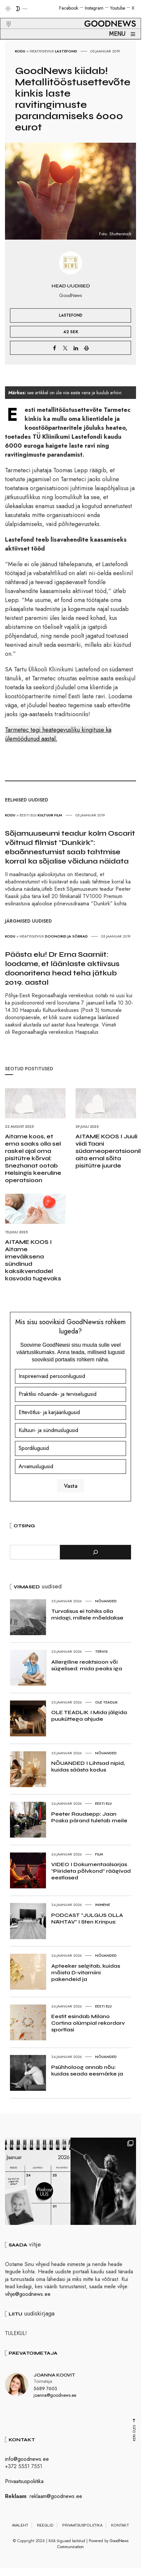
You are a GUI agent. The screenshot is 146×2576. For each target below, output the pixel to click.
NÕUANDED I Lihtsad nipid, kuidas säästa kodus (88, 1766)
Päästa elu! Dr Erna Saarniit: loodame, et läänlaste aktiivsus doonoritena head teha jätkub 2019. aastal (62, 968)
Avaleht (20, 2528)
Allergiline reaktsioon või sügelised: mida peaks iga (86, 1665)
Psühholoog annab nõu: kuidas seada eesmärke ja (87, 2070)
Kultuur (45, 815)
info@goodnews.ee (27, 2462)
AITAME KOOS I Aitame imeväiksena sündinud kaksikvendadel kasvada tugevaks (33, 1260)
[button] (4, 16)
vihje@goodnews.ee (28, 2297)
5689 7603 (45, 2392)
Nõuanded (106, 1601)
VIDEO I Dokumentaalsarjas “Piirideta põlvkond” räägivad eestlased (91, 1871)
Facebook (68, 8)
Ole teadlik (106, 1702)
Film (58, 815)
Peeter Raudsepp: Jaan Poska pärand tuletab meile (89, 1817)
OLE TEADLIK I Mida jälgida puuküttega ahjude (89, 1715)
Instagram (94, 8)
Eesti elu (28, 815)
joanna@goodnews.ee (55, 2398)
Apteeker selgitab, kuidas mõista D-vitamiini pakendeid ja (85, 1972)
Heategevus (42, 51)
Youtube (117, 8)
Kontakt (120, 2528)
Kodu (20, 51)
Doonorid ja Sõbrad (66, 936)
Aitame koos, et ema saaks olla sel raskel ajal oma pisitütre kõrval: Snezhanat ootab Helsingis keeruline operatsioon (33, 1158)
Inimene (102, 1904)
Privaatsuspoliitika (24, 2484)
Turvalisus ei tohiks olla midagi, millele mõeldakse (87, 1614)
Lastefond (66, 51)
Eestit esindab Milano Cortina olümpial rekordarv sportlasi (88, 2023)
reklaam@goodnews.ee (56, 2499)
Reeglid (45, 2528)
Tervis (101, 1651)
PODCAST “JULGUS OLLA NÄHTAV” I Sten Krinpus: (87, 1918)
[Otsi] (95, 1552)
